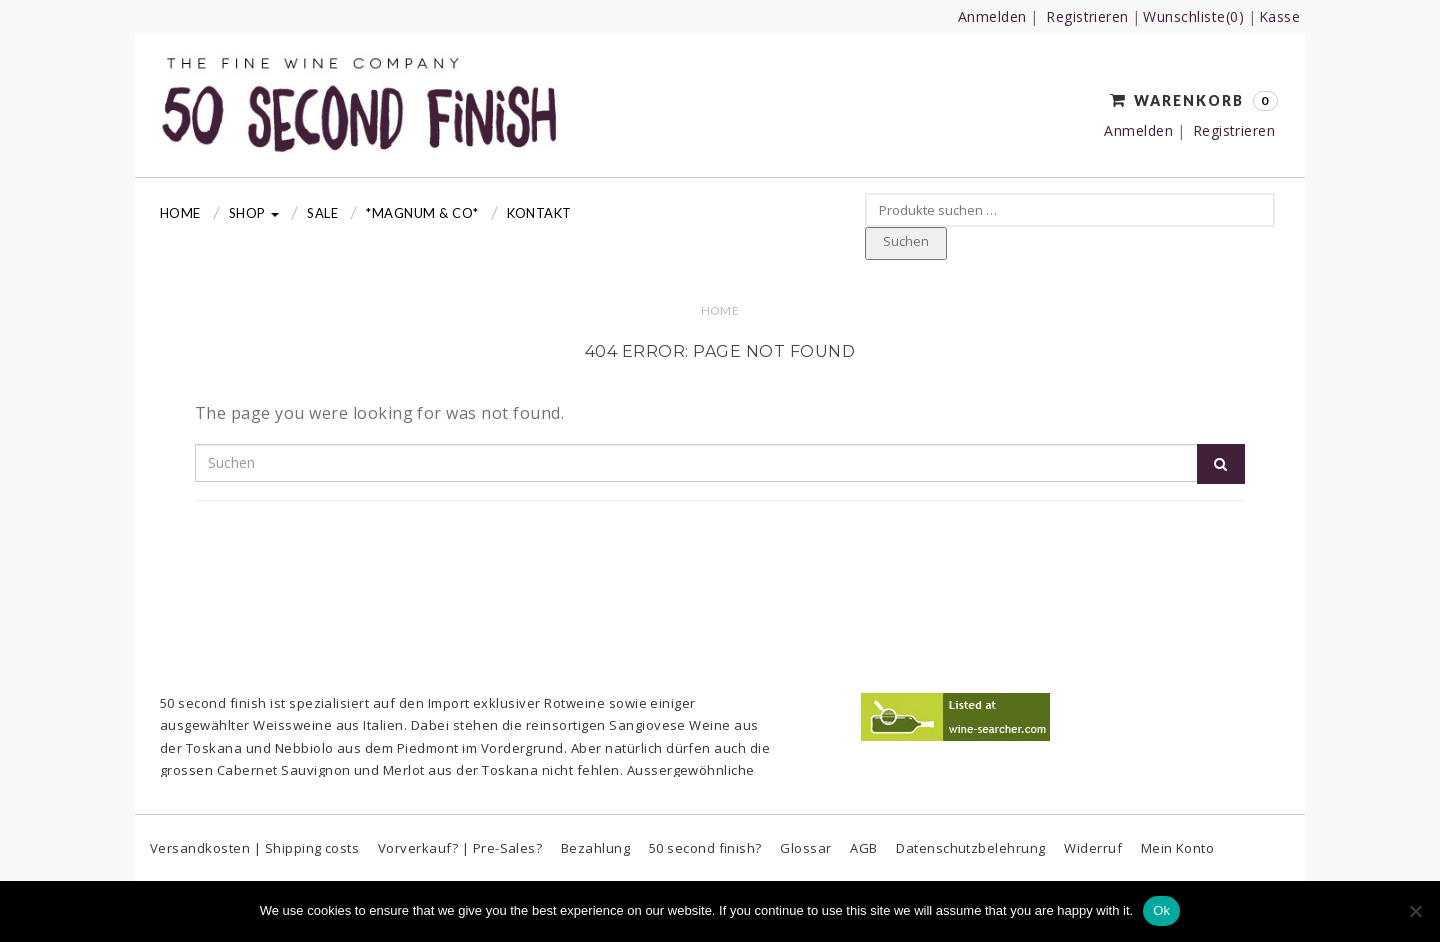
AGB (863, 848)
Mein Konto (1178, 848)
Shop (254, 213)
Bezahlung (595, 848)
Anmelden (992, 16)
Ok (1161, 910)
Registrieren (1087, 16)
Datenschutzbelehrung (971, 848)
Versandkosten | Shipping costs (254, 848)
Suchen (906, 241)
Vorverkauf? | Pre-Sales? (460, 848)
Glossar (805, 848)
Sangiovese (647, 725)
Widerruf (1093, 848)
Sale (322, 213)
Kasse (1279, 16)
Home (180, 213)
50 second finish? (705, 848)
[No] (1415, 911)
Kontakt (539, 213)
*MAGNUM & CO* (422, 213)
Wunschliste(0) (1193, 16)
